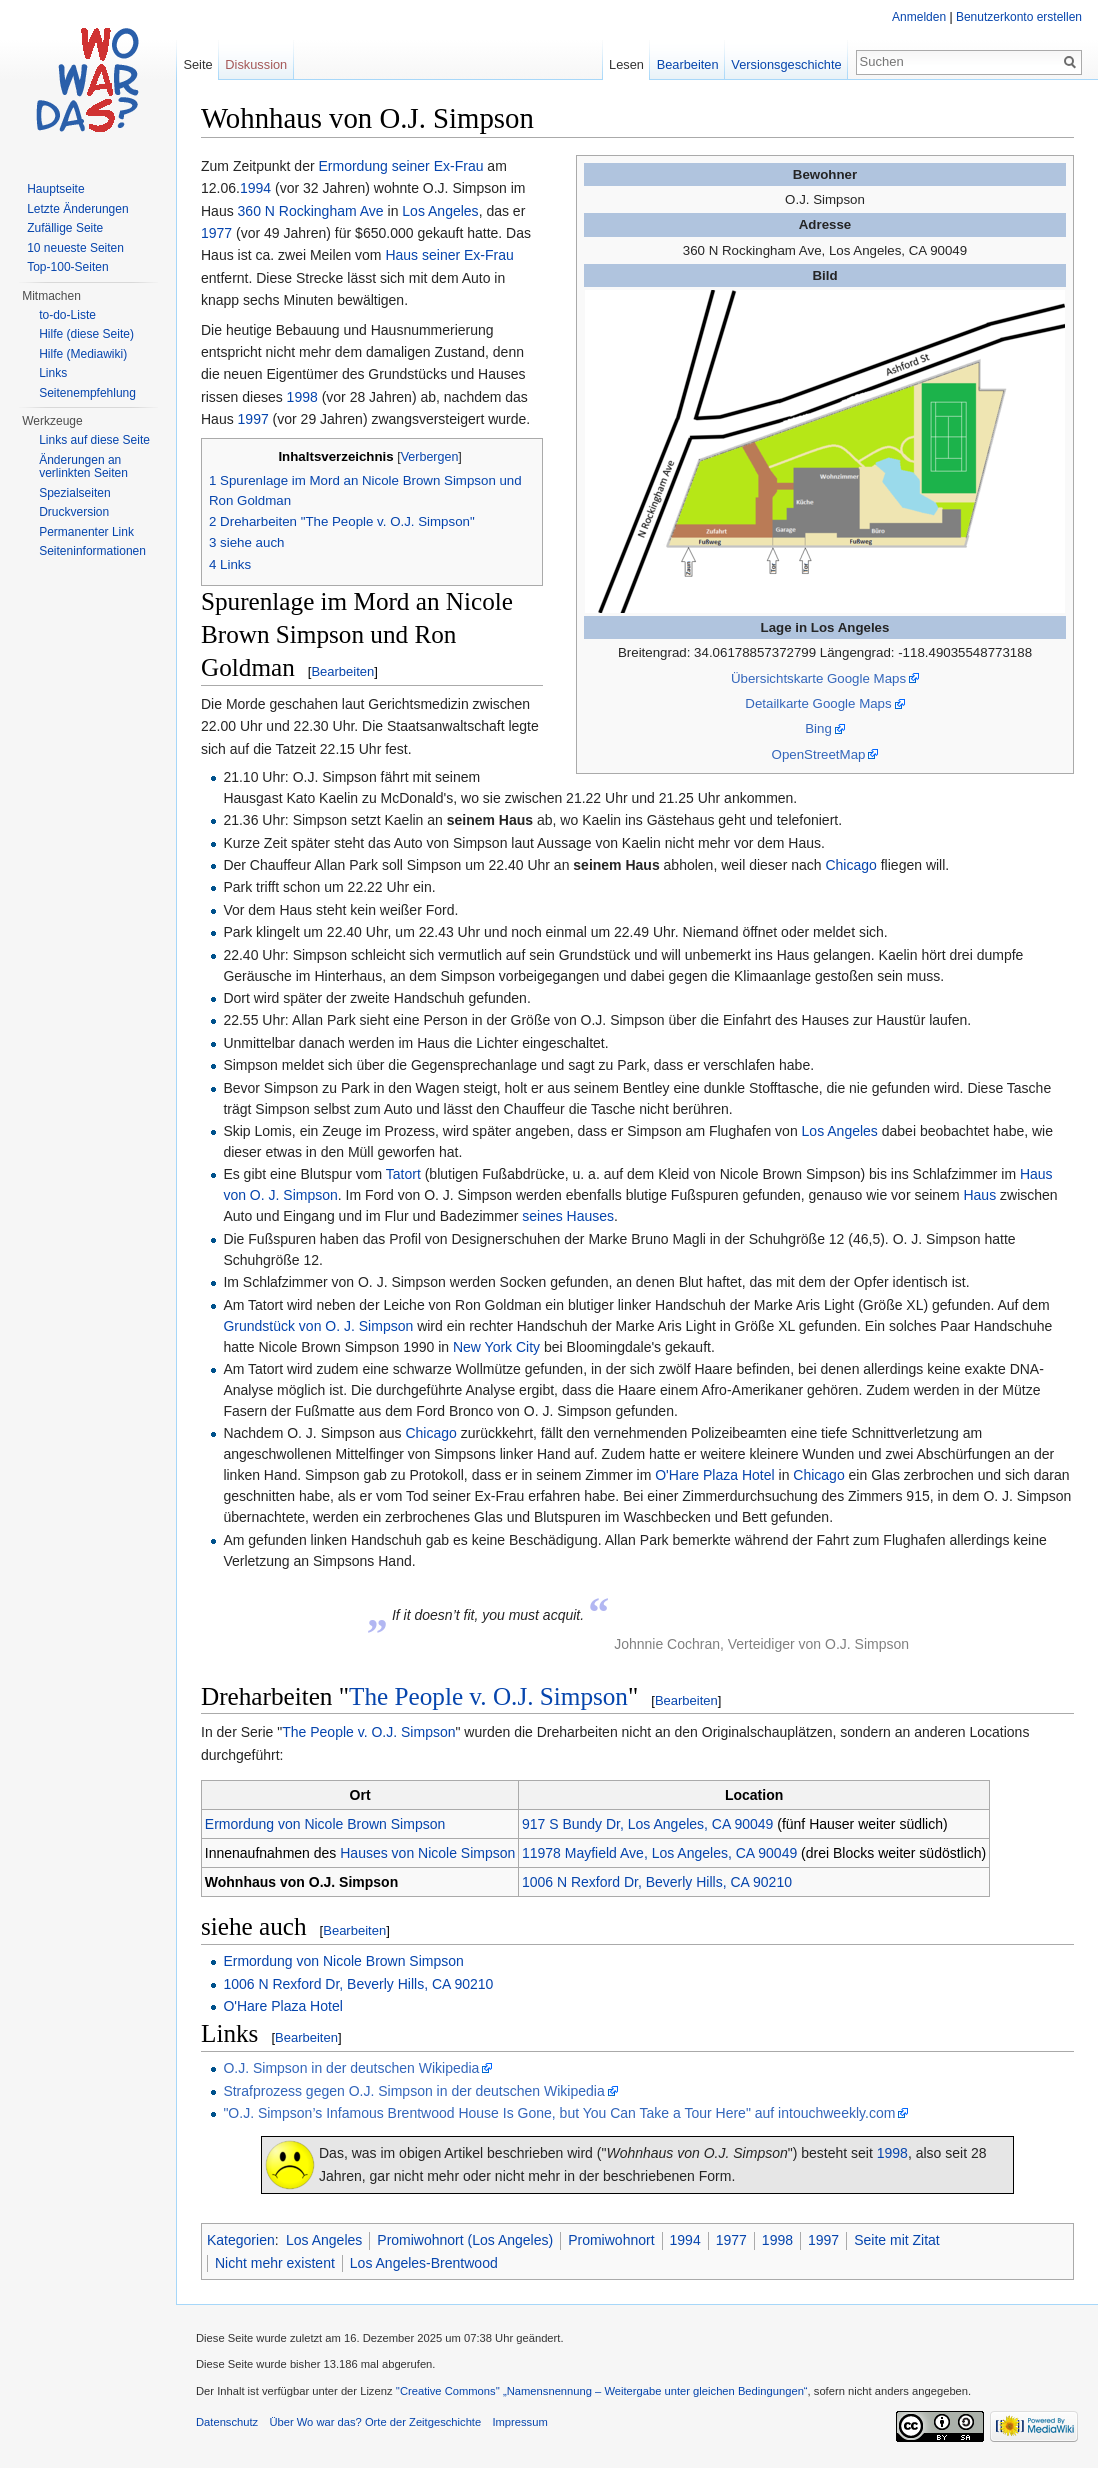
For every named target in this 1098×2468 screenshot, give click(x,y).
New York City (496, 1347)
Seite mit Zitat (897, 2240)
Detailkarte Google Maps (818, 703)
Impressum (519, 2422)
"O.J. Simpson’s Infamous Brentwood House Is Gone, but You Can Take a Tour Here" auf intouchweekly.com (559, 2113)
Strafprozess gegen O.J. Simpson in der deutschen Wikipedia (413, 2091)
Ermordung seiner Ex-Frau (401, 166)
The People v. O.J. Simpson (488, 1696)
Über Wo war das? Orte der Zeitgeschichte (375, 2422)
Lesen (626, 64)
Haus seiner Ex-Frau (449, 255)
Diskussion (256, 64)
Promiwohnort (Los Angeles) (465, 2240)
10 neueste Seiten (75, 248)
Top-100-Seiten (67, 267)
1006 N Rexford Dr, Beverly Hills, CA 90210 (657, 1882)
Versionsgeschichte (786, 64)
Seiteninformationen (92, 551)
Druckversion (74, 512)
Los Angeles (440, 211)
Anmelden (919, 17)
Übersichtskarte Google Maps (818, 678)
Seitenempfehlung (87, 393)
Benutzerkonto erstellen (1019, 17)
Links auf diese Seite (94, 440)
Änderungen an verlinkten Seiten (83, 467)
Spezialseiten (74, 493)
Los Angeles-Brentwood (424, 2263)
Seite (197, 64)
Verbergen (430, 457)
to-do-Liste (67, 315)
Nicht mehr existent (275, 2263)
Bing (818, 728)
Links (53, 373)
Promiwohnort (611, 2240)
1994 (255, 188)
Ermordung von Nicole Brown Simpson (325, 1824)
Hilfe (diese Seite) (86, 334)
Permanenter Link (86, 532)
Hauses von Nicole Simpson (427, 1853)
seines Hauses (568, 1216)
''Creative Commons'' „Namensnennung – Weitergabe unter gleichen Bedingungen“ (602, 2391)
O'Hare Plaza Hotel (714, 1475)
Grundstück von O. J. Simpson (318, 1326)
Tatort (403, 1174)
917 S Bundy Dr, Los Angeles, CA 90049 (647, 1824)
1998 (302, 397)
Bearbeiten (342, 671)
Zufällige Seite (65, 228)
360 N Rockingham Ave (311, 211)
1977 (216, 233)
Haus (979, 1195)
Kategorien (241, 2240)
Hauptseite (55, 189)
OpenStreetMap (819, 754)
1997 (253, 419)
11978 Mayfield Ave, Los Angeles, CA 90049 (659, 1853)
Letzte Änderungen (77, 209)
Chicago (850, 865)
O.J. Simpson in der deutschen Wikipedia (351, 2068)
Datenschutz (227, 2422)
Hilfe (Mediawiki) (83, 354)
